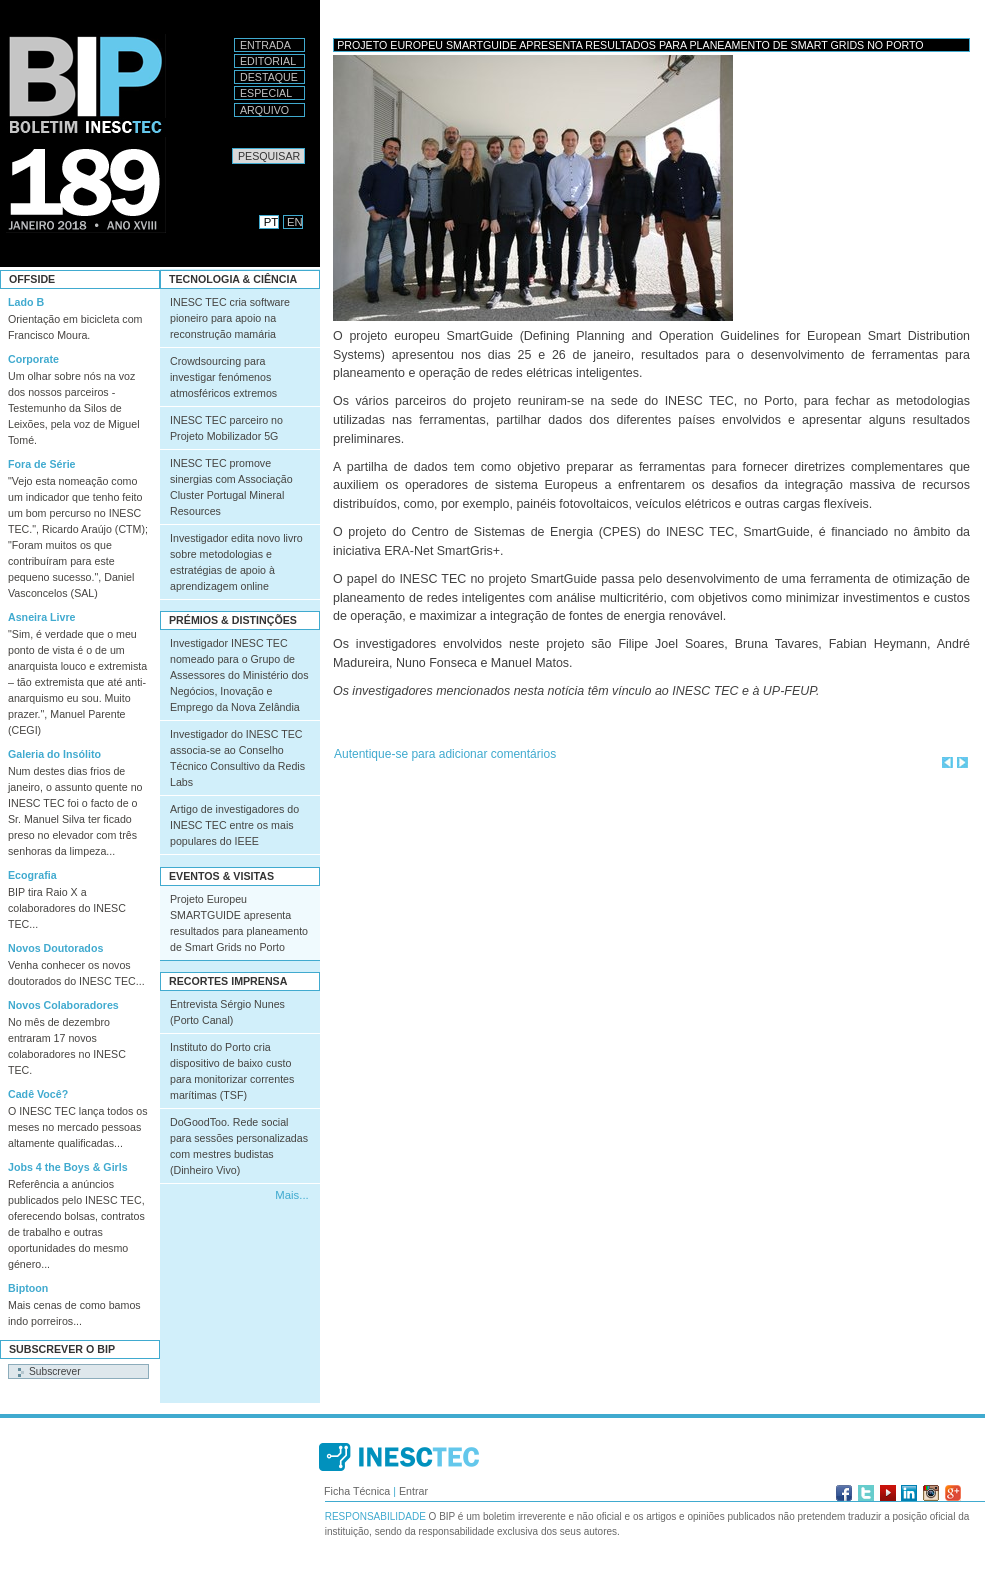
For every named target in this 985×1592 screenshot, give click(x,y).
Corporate (33, 359)
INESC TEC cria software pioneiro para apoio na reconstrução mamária (230, 318)
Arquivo (264, 110)
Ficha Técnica (357, 1491)
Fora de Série (42, 464)
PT (271, 222)
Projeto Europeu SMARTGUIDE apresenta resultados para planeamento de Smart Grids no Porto (239, 923)
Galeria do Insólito (54, 754)
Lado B (26, 302)
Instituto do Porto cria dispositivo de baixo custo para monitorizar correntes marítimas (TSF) (232, 1071)
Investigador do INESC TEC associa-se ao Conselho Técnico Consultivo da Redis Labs (237, 758)
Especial (266, 93)
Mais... (291, 1195)
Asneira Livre (42, 617)
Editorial (268, 61)
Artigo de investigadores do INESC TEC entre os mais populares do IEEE (234, 825)
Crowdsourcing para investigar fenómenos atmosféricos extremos (223, 377)
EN (295, 222)
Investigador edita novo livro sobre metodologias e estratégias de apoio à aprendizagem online (236, 562)
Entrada (265, 45)
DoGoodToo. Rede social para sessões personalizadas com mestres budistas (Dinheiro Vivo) (239, 1146)
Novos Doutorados (55, 948)
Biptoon (28, 1288)
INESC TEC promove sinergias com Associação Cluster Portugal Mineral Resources (231, 487)
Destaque (269, 77)
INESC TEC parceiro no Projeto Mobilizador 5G (226, 428)
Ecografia (32, 875)
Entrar (413, 1491)
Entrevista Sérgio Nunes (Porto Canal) (227, 1012)
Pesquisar (231, 147)
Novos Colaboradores (63, 1005)
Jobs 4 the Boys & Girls (68, 1167)
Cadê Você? (38, 1094)
